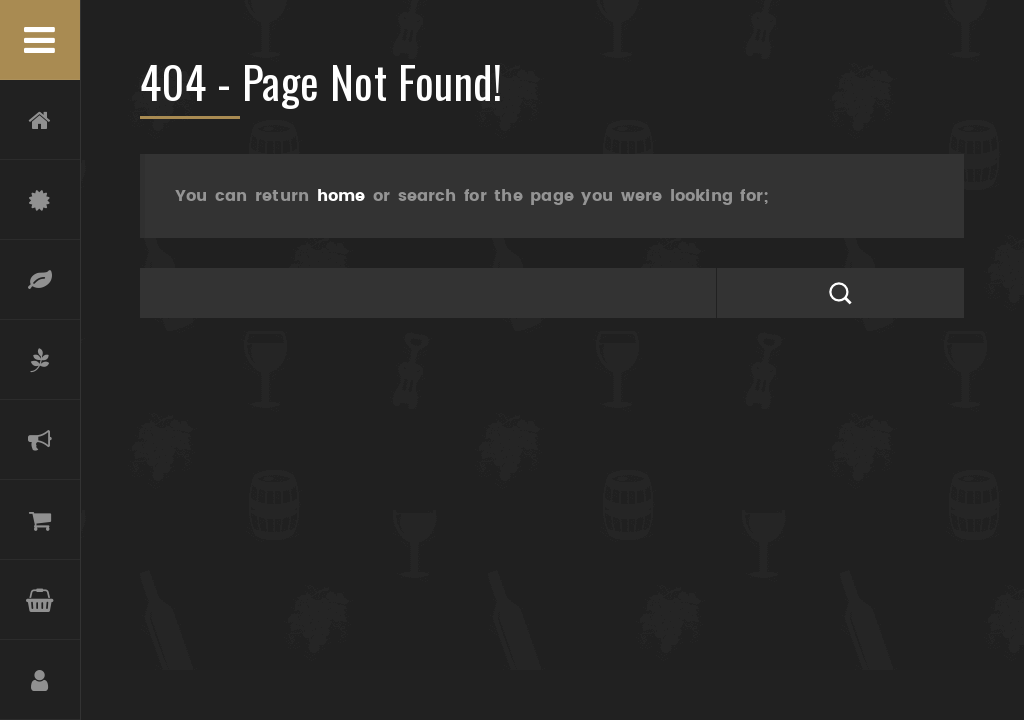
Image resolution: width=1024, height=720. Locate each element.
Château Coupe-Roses (40, 200)
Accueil (40, 120)
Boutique (40, 520)
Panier (40, 600)
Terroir (40, 280)
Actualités (40, 440)
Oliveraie (40, 360)
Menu (40, 40)
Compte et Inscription (40, 680)
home (341, 196)
